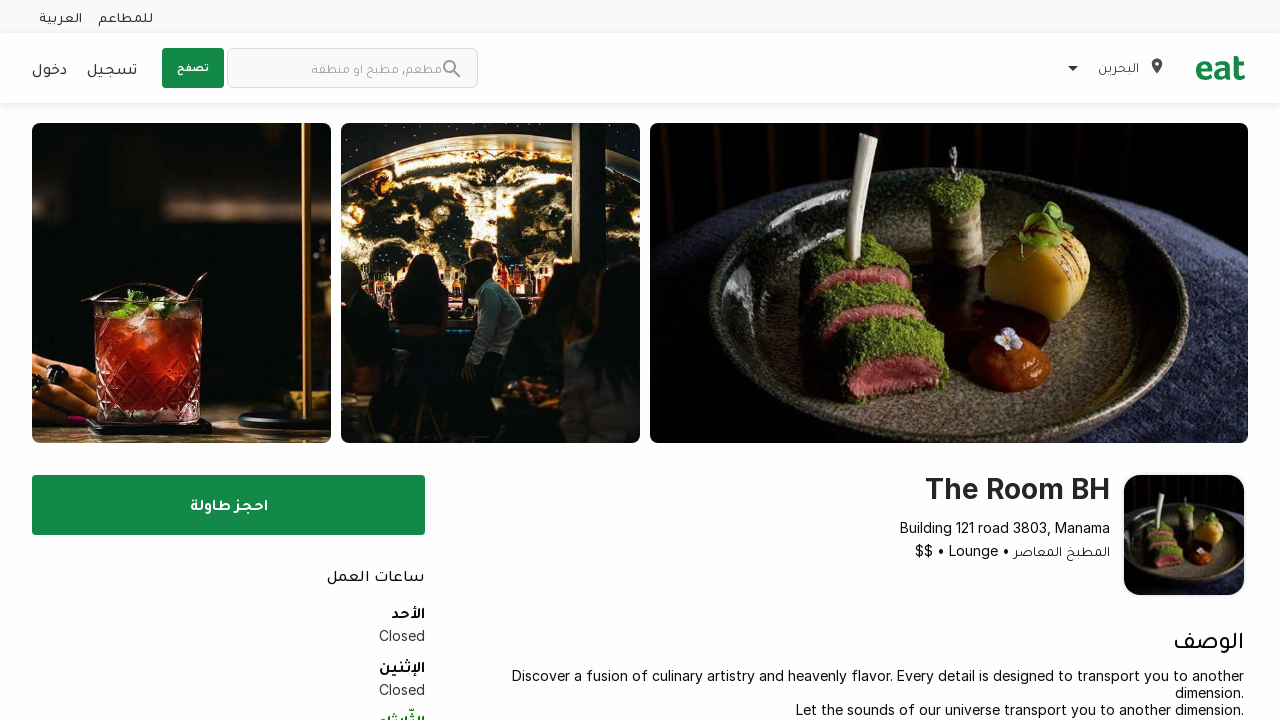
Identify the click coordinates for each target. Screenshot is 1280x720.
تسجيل (112, 68)
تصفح (193, 67)
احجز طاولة (229, 504)
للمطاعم (125, 16)
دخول (49, 68)
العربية (60, 16)
